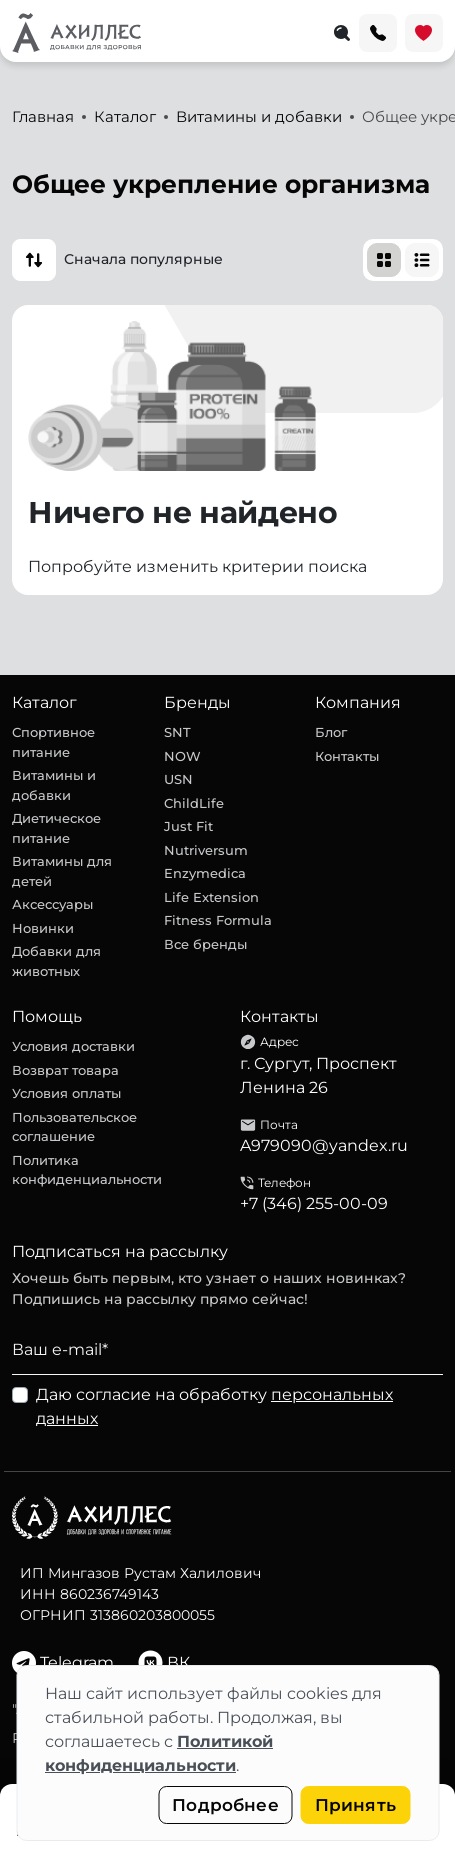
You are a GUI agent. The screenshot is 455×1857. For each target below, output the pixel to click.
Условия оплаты (66, 1093)
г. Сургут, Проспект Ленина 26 (318, 1075)
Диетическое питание (56, 828)
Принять (355, 1805)
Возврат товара (65, 1070)
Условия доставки (73, 1046)
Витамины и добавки (54, 785)
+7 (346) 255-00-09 (314, 1203)
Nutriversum (206, 850)
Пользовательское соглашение (74, 1127)
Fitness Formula (218, 920)
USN (178, 779)
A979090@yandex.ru (324, 1145)
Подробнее (225, 1805)
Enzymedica (205, 873)
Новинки (43, 928)
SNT (177, 732)
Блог (331, 732)
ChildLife (194, 803)
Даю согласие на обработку (214, 1406)
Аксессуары (52, 904)
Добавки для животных (56, 961)
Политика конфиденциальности (87, 1170)
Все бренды (205, 944)
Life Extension (211, 897)
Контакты (347, 756)
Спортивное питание (53, 742)
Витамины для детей (62, 871)
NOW (182, 756)
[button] (34, 260)
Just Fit (188, 826)
